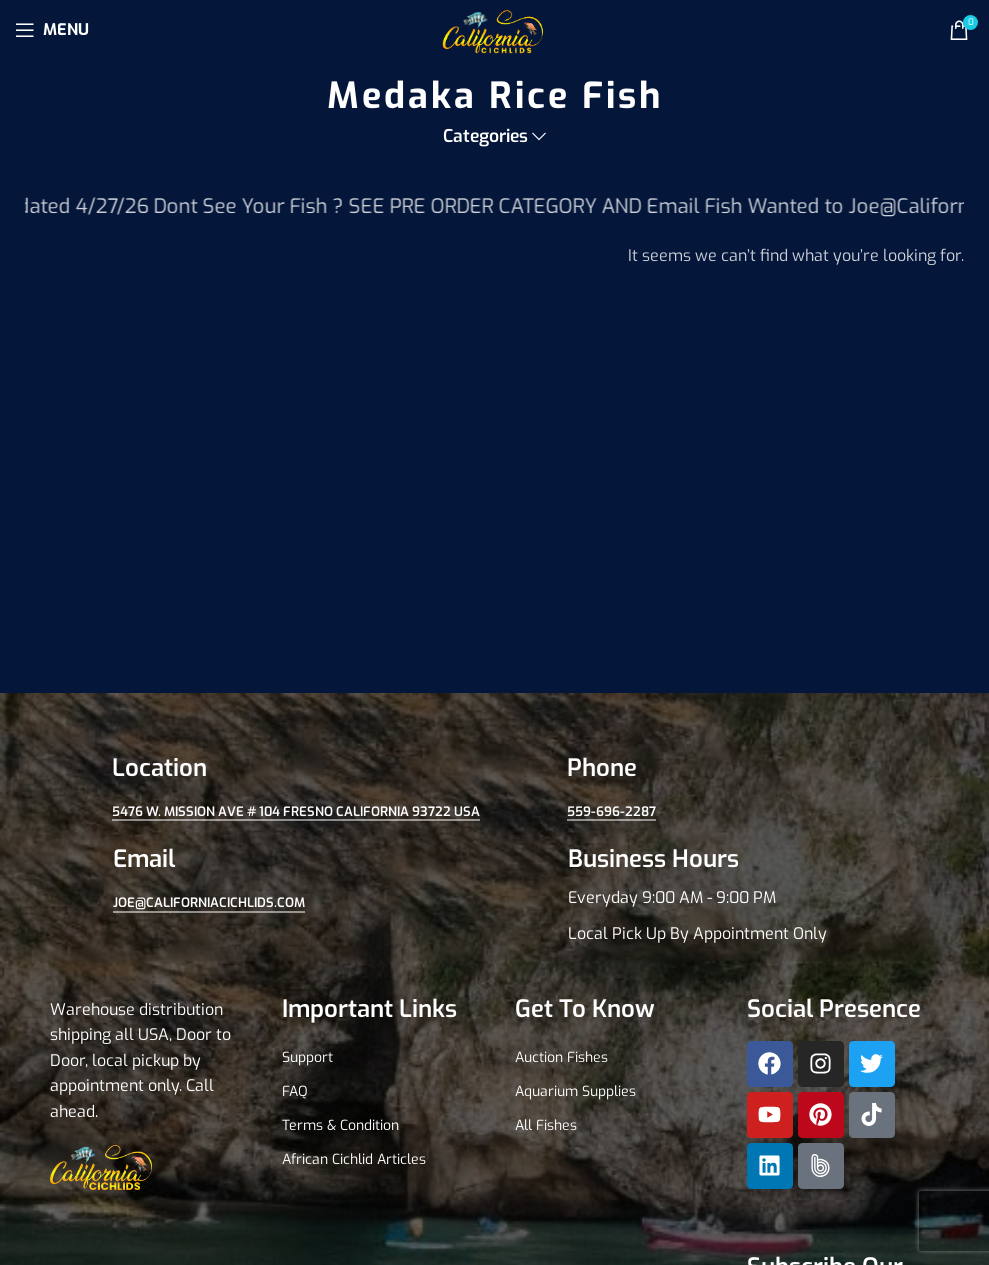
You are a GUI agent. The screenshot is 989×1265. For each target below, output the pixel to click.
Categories (485, 137)
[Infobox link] (722, 895)
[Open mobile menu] (52, 30)
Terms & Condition (340, 1125)
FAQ (295, 1091)
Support (307, 1057)
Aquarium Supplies (575, 1091)
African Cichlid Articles (354, 1159)
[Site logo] (494, 28)
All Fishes (546, 1125)
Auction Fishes (561, 1057)
